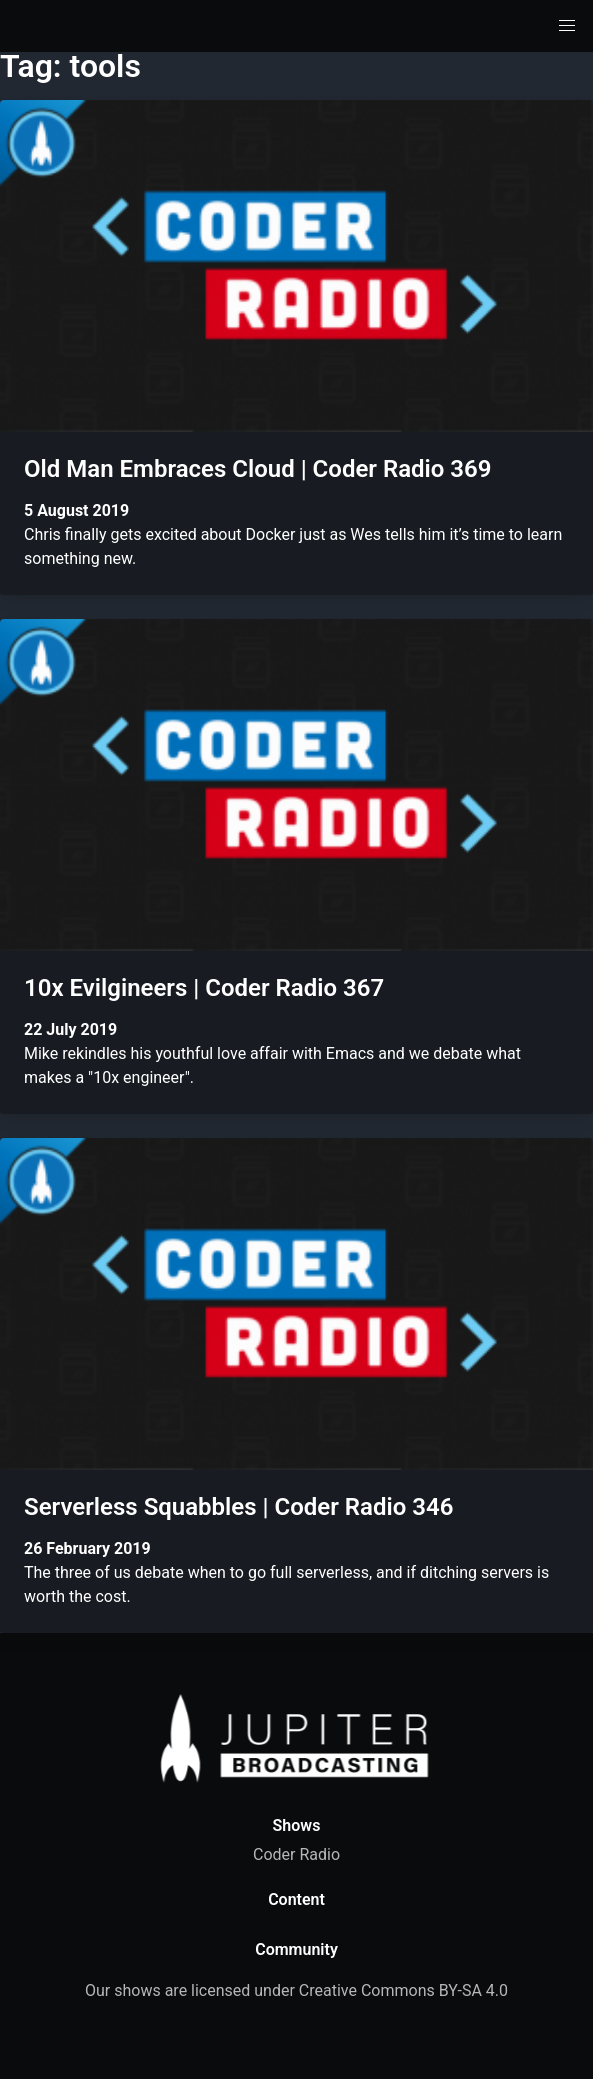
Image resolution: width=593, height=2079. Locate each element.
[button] (567, 26)
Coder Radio (296, 1854)
